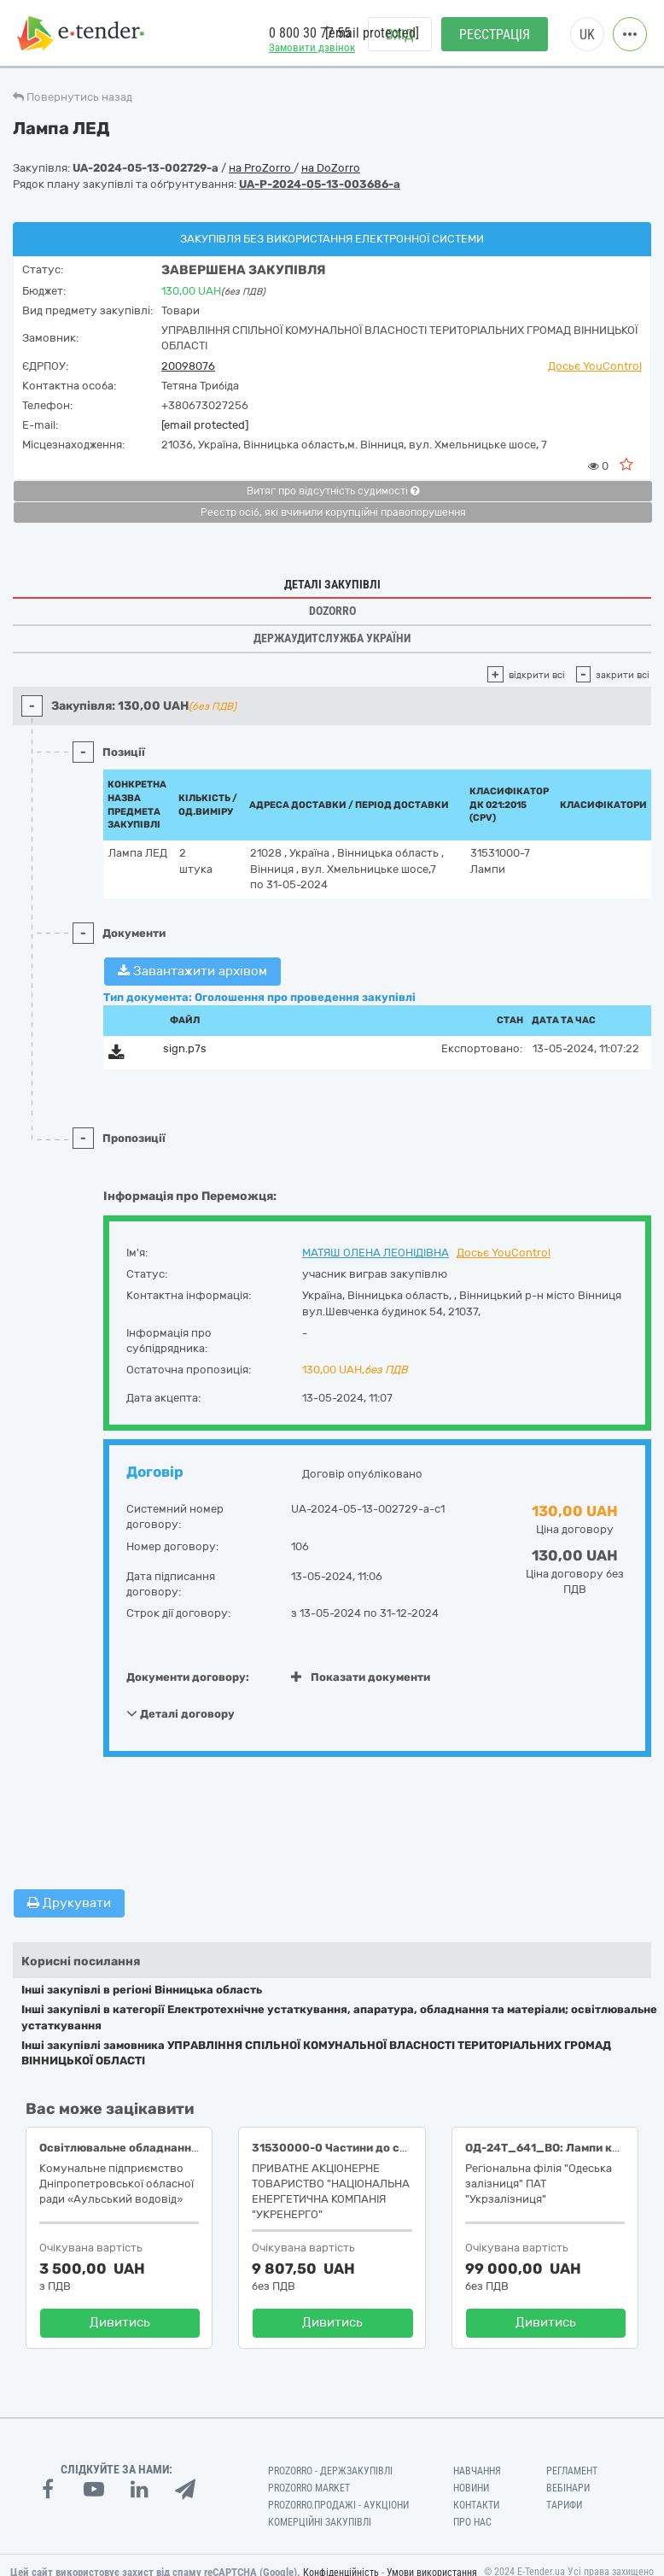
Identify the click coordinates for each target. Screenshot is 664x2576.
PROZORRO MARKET (309, 2488)
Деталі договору (180, 1713)
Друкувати (69, 1903)
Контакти (476, 2505)
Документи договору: (187, 1677)
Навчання (477, 2471)
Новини (471, 2488)
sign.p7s (185, 1048)
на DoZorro (330, 167)
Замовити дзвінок (312, 47)
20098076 (188, 366)
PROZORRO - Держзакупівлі (330, 2471)
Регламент (571, 2471)
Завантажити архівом (192, 971)
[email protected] (204, 425)
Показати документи (360, 1677)
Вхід (400, 34)
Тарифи (564, 2505)
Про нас (472, 2522)
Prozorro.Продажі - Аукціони (338, 2505)
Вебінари (568, 2488)
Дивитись (120, 2322)
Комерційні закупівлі (319, 2522)
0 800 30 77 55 (310, 33)
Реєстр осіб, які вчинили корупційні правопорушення (333, 512)
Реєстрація (494, 34)
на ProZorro (261, 167)
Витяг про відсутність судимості (333, 491)
